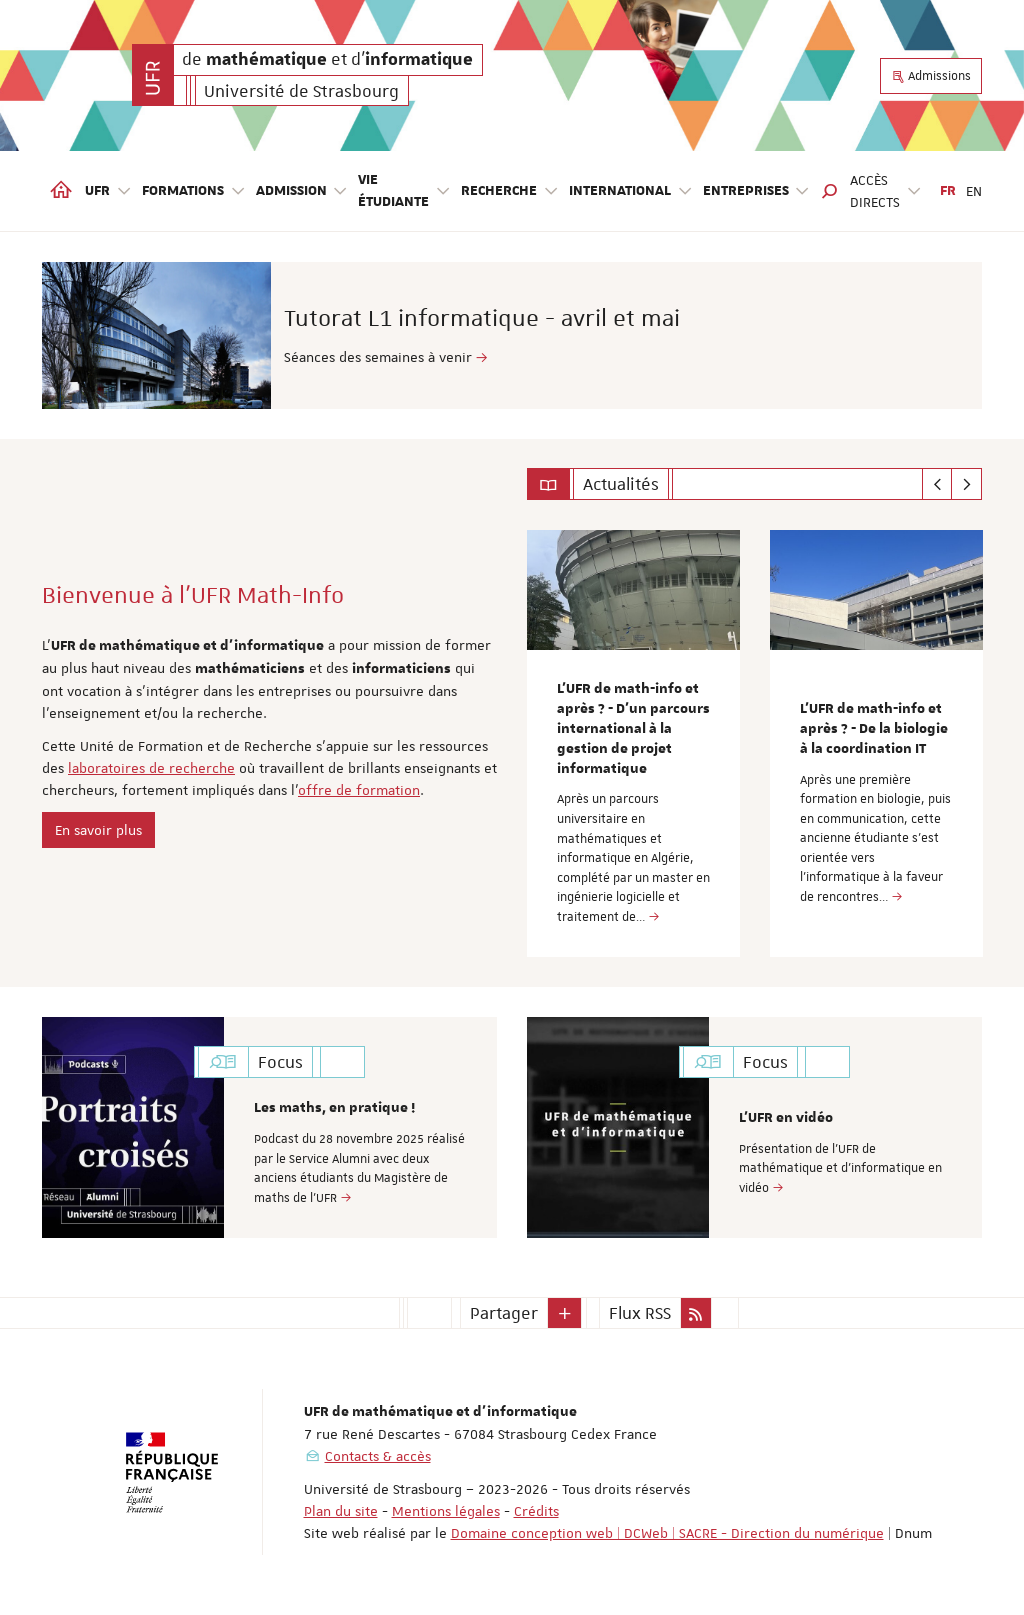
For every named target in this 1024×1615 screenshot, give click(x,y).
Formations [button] (194, 191)
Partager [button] (504, 1313)
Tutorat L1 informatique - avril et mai (582, 318)
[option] (512, 335)
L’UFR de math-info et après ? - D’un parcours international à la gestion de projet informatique (633, 728)
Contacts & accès (378, 1456)
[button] (830, 191)
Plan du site (341, 1511)
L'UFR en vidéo (786, 1118)
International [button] (631, 191)
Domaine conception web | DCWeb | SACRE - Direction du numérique (667, 1533)
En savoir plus (98, 830)
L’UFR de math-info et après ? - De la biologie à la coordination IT (874, 729)
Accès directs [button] (886, 191)
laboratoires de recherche (151, 768)
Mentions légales (446, 1511)
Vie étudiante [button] (404, 191)
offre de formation (359, 790)
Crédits (536, 1511)
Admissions (931, 76)
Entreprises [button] (757, 191)
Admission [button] (302, 191)
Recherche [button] (510, 191)
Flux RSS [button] (640, 1313)
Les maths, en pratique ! (334, 1108)
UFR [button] (108, 191)
